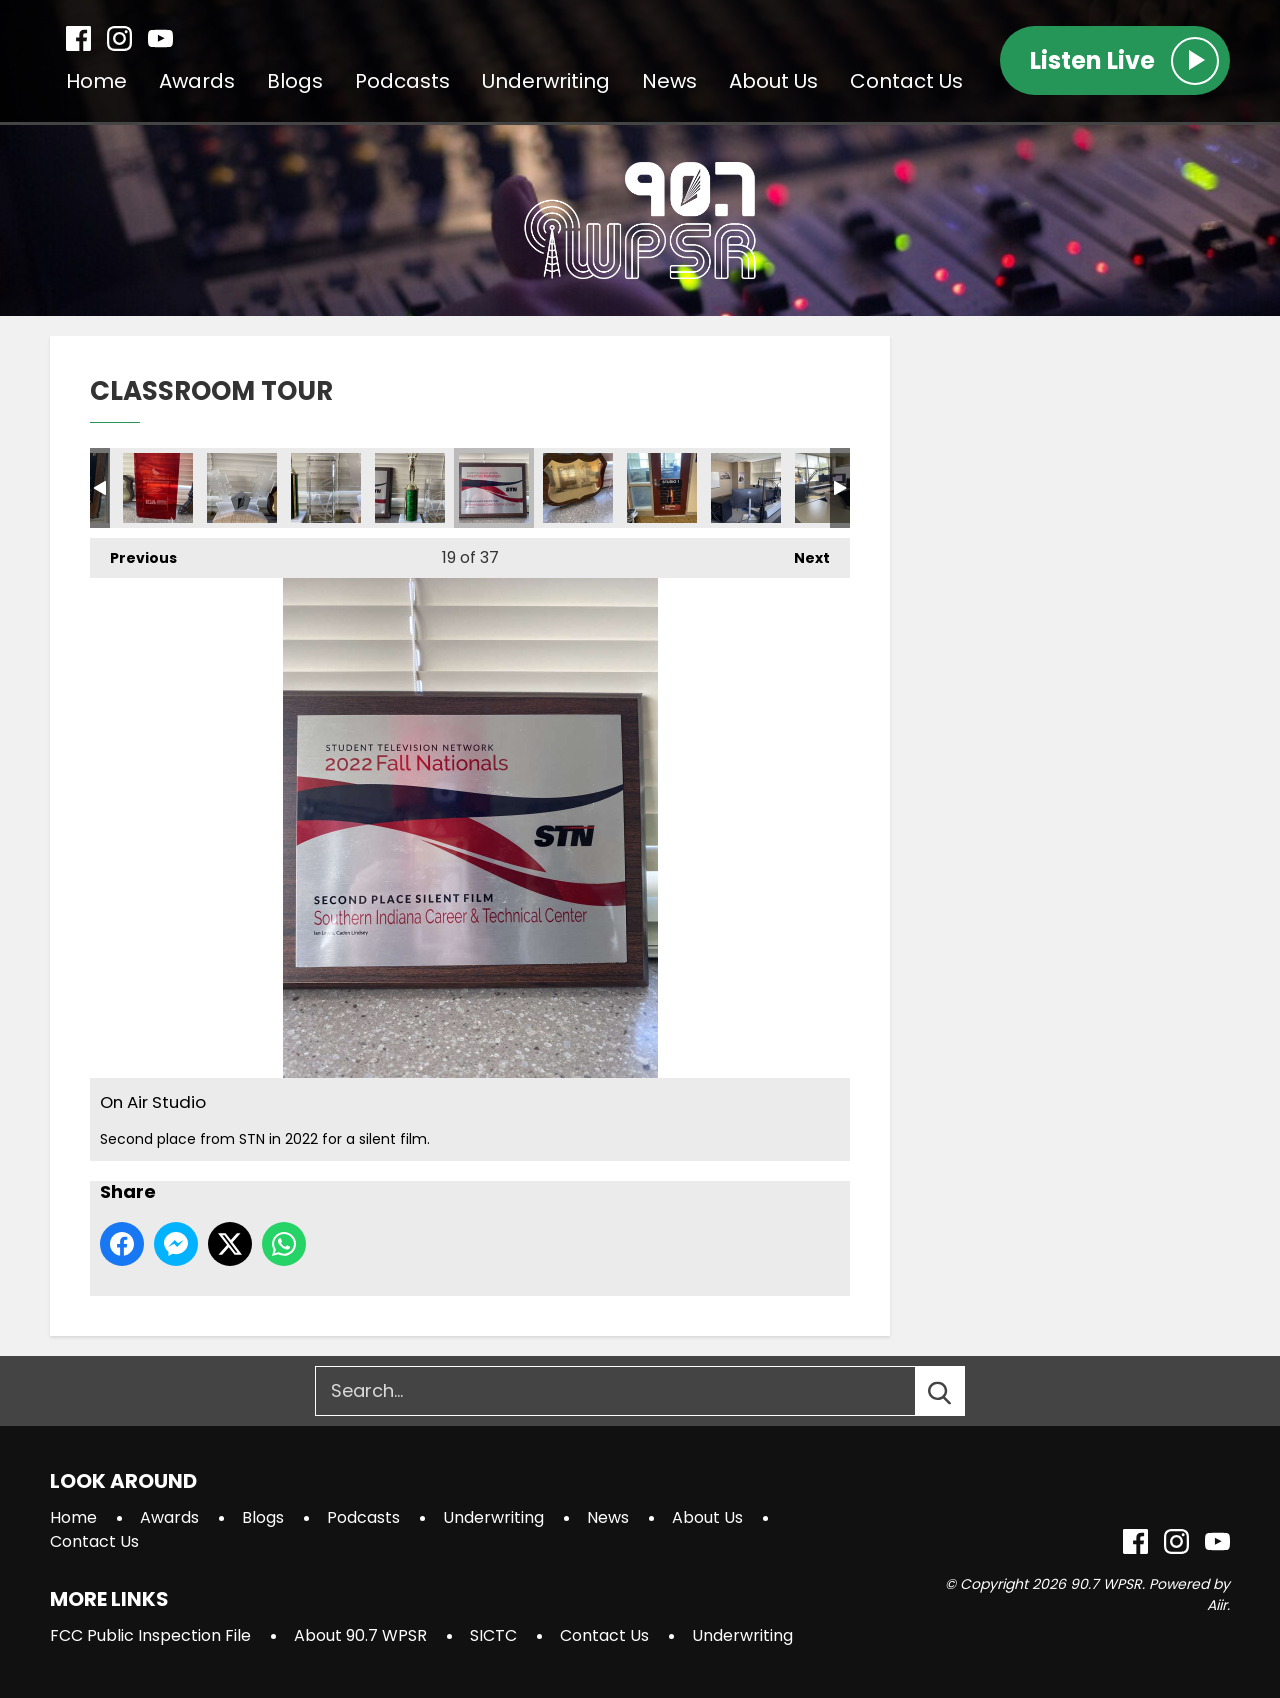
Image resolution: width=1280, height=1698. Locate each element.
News (669, 81)
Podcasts (402, 81)
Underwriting (546, 81)
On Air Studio (158, 488)
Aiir (1217, 1605)
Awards (197, 81)
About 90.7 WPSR (360, 1635)
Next (802, 553)
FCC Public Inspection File (150, 1635)
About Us (773, 81)
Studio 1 (662, 488)
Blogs (295, 81)
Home (96, 81)
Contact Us (906, 81)
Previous (133, 553)
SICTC (493, 1635)
